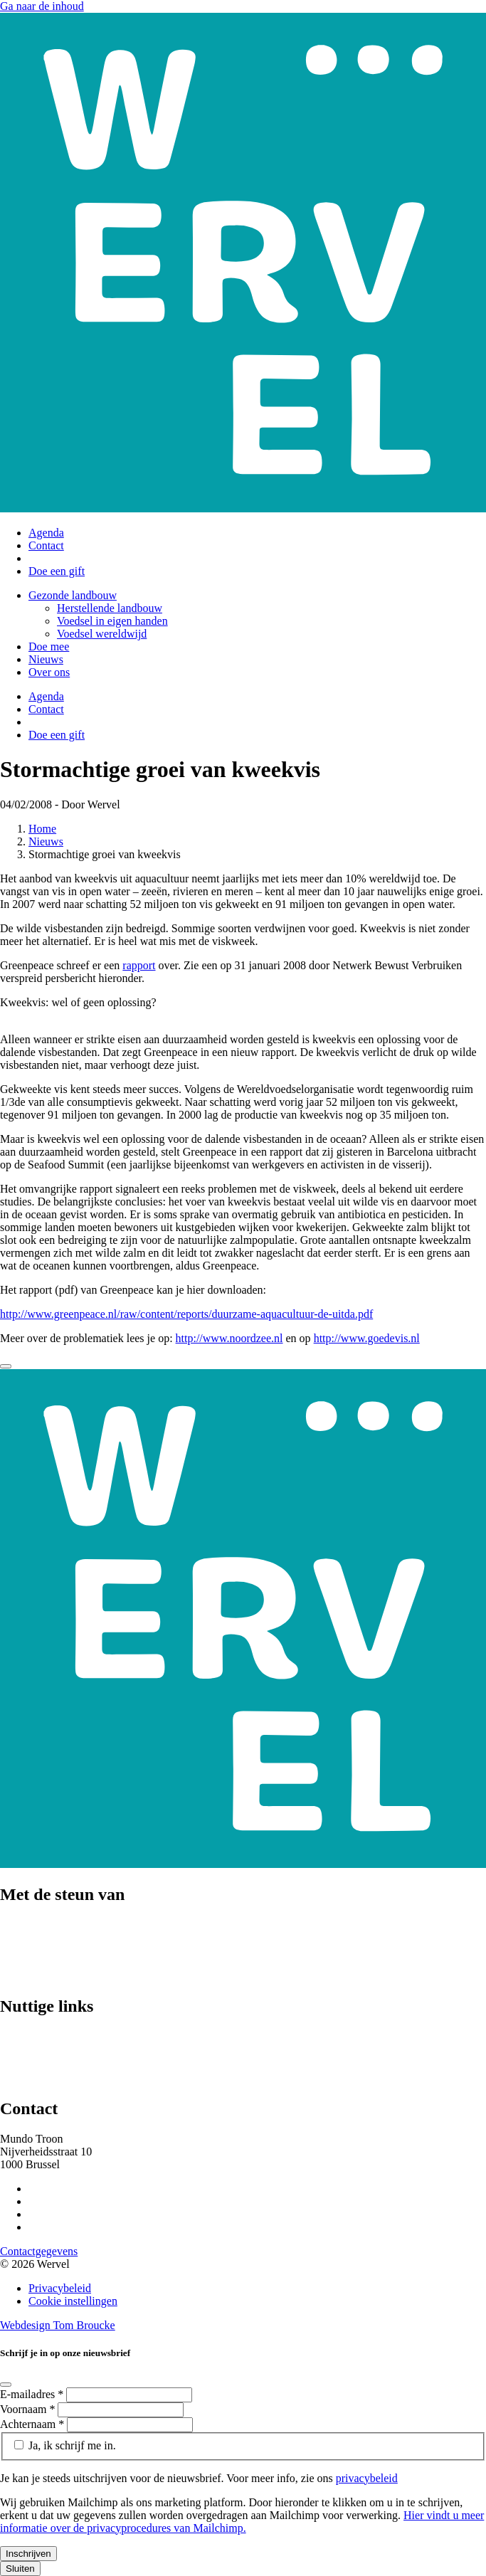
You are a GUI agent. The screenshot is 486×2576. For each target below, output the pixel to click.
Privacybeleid (59, 2288)
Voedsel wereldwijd (102, 634)
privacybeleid (367, 2478)
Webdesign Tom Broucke (57, 2325)
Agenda (46, 533)
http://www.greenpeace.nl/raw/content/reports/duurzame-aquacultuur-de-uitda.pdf (186, 1314)
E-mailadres (33, 2394)
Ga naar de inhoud (42, 6)
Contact (46, 545)
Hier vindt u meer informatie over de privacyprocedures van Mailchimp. (242, 2521)
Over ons (49, 672)
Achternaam (33, 2424)
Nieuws (45, 659)
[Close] (5, 1366)
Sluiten (20, 2568)
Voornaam (29, 2409)
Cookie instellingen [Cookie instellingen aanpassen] (72, 2301)
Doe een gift (56, 571)
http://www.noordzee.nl (229, 1338)
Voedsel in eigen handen (112, 621)
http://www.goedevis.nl (367, 1338)
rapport (138, 965)
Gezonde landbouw (72, 595)
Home (42, 829)
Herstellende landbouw (109, 608)
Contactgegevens (39, 2251)
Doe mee (48, 646)
